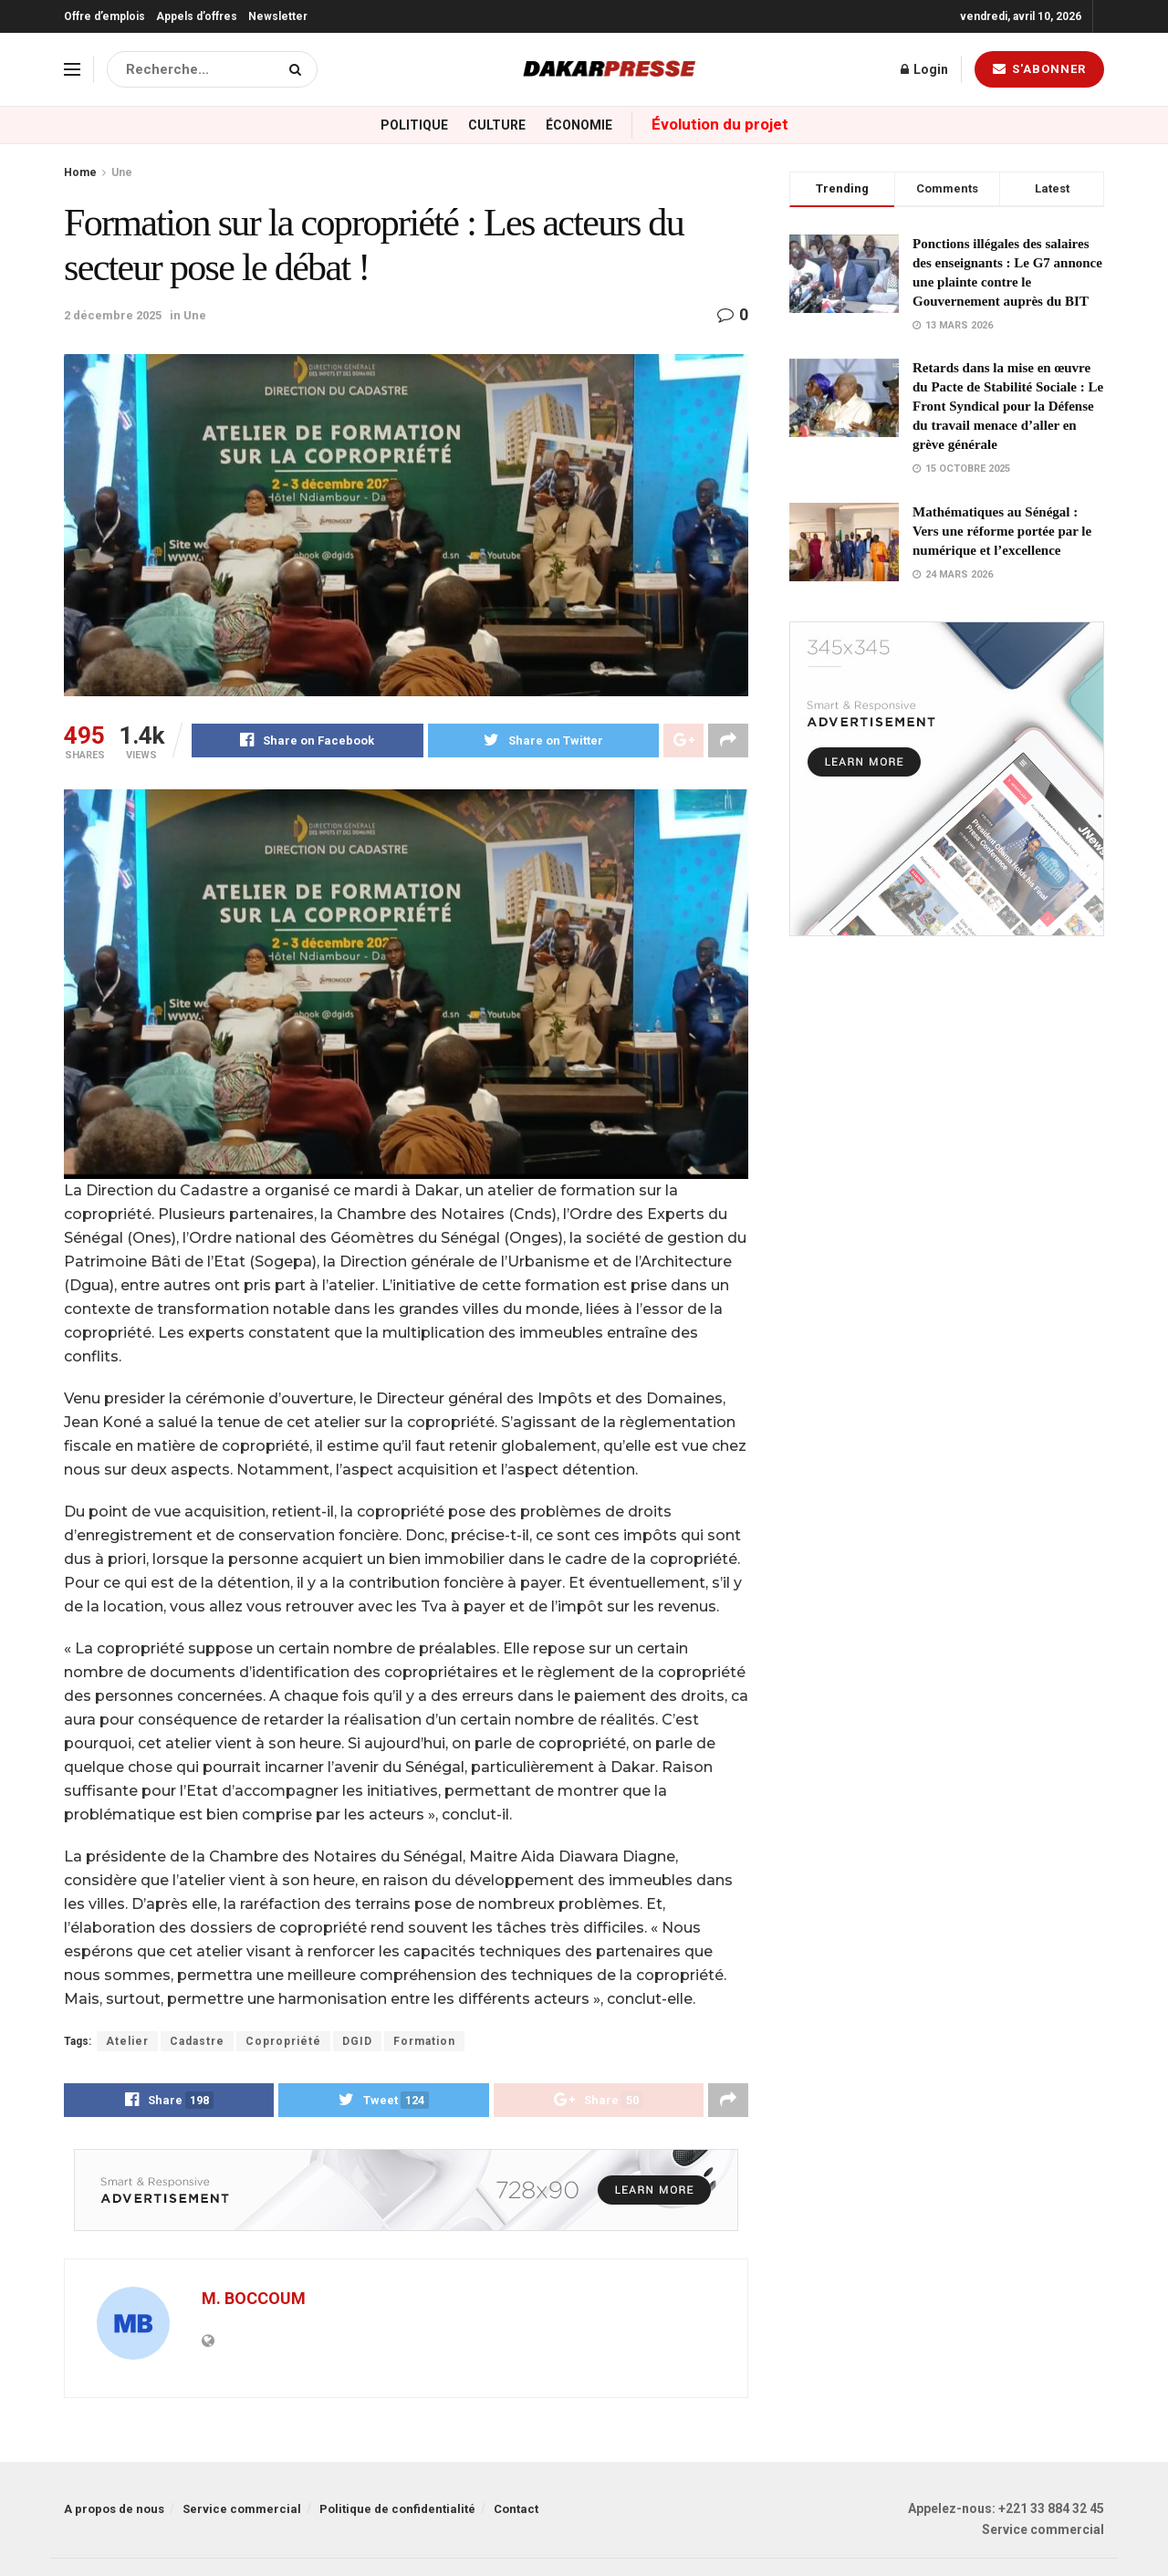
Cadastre (197, 2041)
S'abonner (1039, 69)
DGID (357, 2041)
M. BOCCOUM (254, 2299)
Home (80, 172)
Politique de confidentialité (397, 2511)
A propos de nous (114, 2511)
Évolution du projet (720, 124)
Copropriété (283, 2041)
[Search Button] (299, 69)
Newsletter (278, 16)
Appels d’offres (196, 16)
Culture (497, 125)
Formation (424, 2041)
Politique (414, 125)
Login (924, 69)
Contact (516, 2511)
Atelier (127, 2041)
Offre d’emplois (104, 16)
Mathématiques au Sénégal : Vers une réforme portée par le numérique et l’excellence (1001, 531)
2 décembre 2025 (113, 315)
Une (121, 172)
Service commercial (241, 2511)
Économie (579, 125)
